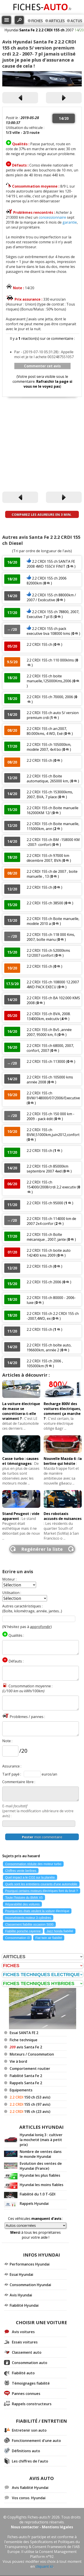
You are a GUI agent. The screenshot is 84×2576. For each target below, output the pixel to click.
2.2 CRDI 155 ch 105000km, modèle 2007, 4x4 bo (49, 747)
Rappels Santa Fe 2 (26, 2082)
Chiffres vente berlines (20, 1870)
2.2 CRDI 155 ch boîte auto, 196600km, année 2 (49, 1347)
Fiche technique (23, 2039)
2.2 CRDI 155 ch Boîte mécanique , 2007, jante (46, 1237)
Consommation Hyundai (30, 2284)
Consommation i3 (17, 1938)
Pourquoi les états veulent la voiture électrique (37, 1911)
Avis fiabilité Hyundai (30, 2487)
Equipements (21, 2090)
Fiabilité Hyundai (24, 2305)
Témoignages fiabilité (31, 2383)
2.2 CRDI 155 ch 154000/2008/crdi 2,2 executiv (51, 1185)
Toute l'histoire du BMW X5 (24, 1897)
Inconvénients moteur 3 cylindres (28, 1917)
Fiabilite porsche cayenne (23, 1931)
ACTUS (76, 20)
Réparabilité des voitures (22, 1904)
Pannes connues (26, 2393)
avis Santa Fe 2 (26, 2047)
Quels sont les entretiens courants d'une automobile (41, 1884)
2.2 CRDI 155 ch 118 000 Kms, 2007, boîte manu (51, 937)
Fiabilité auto (23, 2373)
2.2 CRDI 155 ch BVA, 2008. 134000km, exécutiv (49, 1016)
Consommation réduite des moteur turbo (33, 1864)
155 (30, 2104)
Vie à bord (18, 2061)
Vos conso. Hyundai (28, 2497)
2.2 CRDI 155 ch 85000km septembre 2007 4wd (47, 1169)
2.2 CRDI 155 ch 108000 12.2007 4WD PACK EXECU (53, 984)
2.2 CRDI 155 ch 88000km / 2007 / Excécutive (51, 597)
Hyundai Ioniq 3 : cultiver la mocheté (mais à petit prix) (41, 2139)
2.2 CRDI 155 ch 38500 (45, 903)
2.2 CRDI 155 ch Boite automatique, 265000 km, (48, 778)
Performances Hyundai (30, 2264)
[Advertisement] (42, 444)
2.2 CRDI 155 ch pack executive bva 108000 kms (48, 631)
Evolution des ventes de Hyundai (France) (41, 2166)
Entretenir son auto (29, 2430)
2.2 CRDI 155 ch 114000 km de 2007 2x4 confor (51, 1221)
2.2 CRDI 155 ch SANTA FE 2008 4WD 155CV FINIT (51, 564)
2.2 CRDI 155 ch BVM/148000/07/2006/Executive (53, 1095)
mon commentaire (42, 1837)
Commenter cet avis (42, 366)
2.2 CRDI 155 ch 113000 (46, 1061)
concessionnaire (52, 217)
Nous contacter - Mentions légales (42, 2527)
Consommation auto (29, 2362)
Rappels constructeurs (32, 2403)
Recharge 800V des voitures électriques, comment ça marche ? (62, 1411)
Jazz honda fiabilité (60, 1931)
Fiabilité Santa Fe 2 (26, 2075)
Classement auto (26, 2352)
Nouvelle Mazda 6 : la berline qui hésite (63, 1461)
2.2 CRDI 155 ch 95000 (45, 1202)
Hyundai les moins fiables (41, 2184)
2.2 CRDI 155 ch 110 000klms (50, 660)
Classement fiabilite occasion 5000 (29, 1924)
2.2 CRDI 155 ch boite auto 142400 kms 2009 (49, 1253)
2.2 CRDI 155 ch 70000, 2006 (50, 696)
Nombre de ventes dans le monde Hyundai (41, 2154)
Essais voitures (25, 2342)
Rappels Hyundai (34, 2203)
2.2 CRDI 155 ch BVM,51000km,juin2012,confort (53, 1132)
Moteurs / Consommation (32, 2054)
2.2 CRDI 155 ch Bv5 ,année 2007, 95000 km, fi (49, 1032)
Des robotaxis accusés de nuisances (63, 1516)
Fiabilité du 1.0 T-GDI (37, 2194)
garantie (69, 222)
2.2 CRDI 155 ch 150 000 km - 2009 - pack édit (50, 1116)
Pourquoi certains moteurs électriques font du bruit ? (41, 1891)
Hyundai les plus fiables (40, 2175)
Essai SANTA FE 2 (24, 2032)
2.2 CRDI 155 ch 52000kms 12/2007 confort (48, 953)
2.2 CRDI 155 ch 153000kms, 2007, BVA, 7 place (50, 794)
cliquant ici (44, 2566)
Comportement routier (30, 2068)
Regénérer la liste (42, 1549)
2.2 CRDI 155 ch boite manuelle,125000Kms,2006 (49, 678)
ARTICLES (57, 20)
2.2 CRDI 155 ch (39, 644)
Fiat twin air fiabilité (48, 1938)
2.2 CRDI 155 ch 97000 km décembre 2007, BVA (48, 858)
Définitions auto (26, 2450)
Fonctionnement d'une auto (36, 2440)
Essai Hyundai (21, 2274)
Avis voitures (23, 2331)
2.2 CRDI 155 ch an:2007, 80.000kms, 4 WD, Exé (47, 731)
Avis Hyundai (21, 2295)
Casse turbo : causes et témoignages (20, 1461)
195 (30, 2111)
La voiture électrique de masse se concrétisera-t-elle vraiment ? (21, 1411)
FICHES (37, 20)
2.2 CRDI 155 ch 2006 (44, 1281)
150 (30, 2097)
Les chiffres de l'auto (30, 2461)
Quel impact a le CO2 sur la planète (30, 1877)
